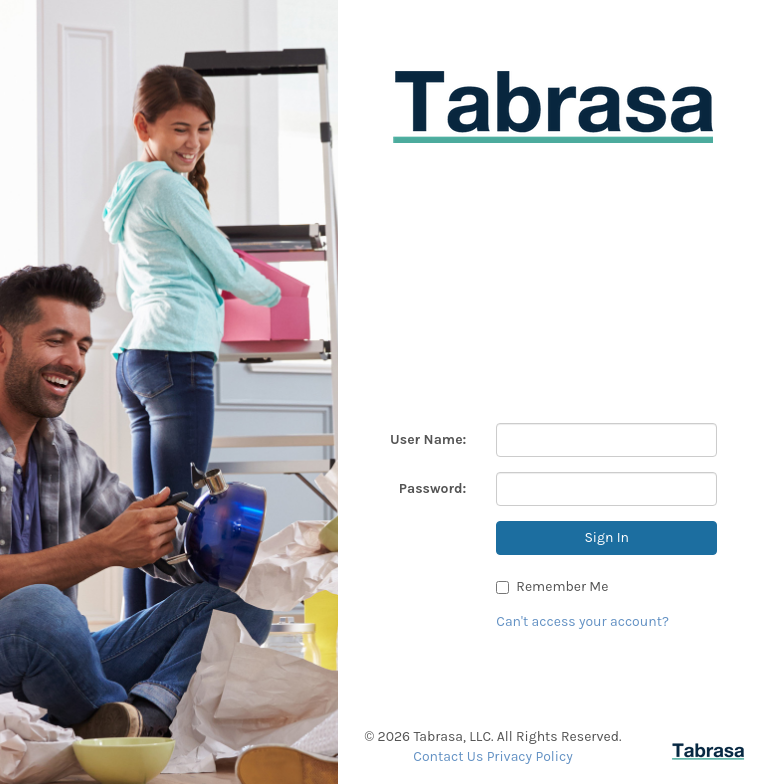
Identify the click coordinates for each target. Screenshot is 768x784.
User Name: (428, 439)
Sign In (606, 537)
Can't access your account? (582, 621)
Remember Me (552, 586)
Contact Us (448, 756)
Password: (433, 488)
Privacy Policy (530, 756)
